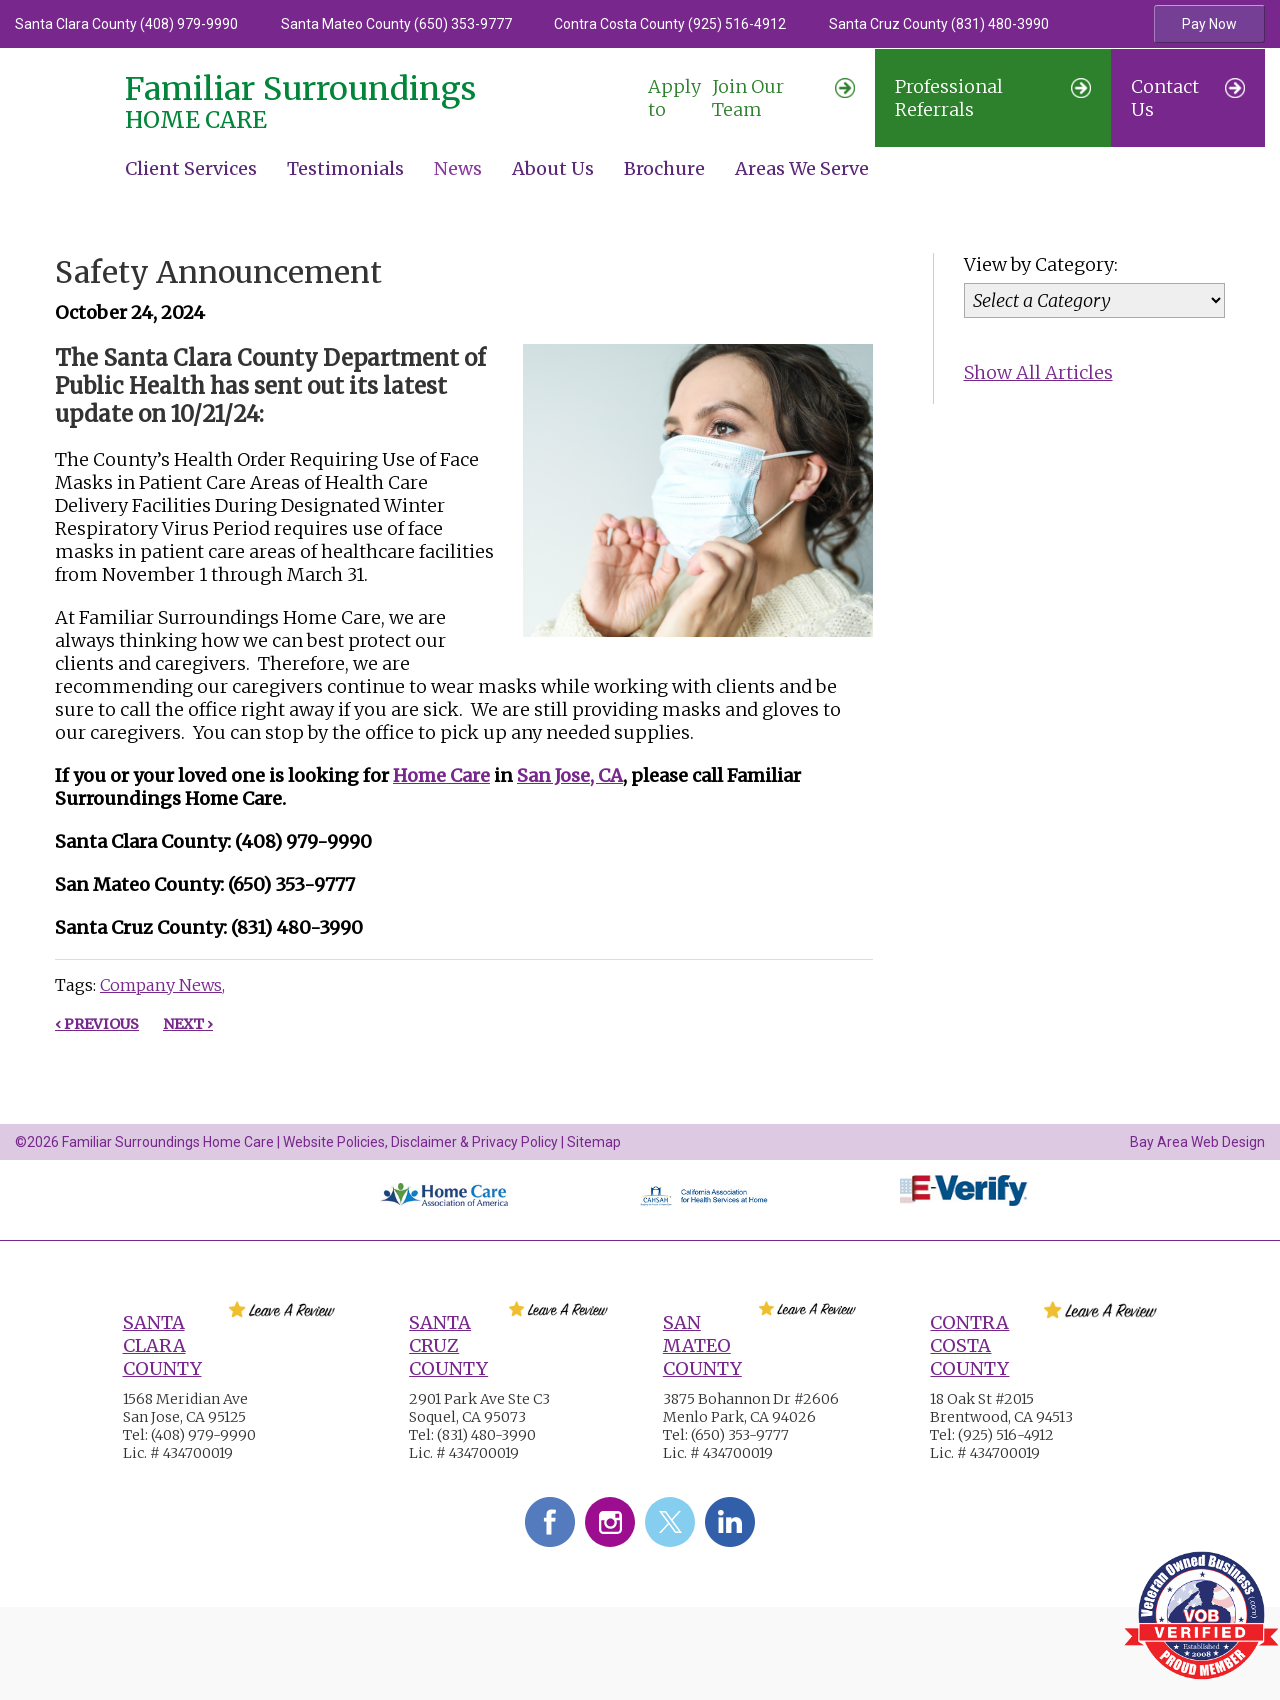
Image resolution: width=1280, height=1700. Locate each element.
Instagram (610, 1522)
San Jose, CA (570, 775)
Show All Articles (1038, 372)
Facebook (550, 1522)
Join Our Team (752, 98)
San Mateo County (702, 1345)
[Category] (1095, 300)
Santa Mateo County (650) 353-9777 (396, 24)
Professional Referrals (993, 98)
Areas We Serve (802, 168)
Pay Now (1209, 24)
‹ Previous (97, 1024)
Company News (161, 985)
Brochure (664, 168)
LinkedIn (730, 1522)
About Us (553, 168)
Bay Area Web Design (1197, 1142)
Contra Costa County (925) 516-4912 (670, 24)
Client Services (191, 168)
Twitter (670, 1522)
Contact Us (1188, 98)
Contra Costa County (969, 1345)
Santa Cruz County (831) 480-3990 (939, 24)
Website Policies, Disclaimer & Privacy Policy (420, 1142)
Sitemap (594, 1142)
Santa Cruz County (448, 1345)
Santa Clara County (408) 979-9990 (126, 24)
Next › (188, 1024)
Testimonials (345, 168)
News (458, 168)
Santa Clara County (162, 1345)
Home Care (441, 775)
